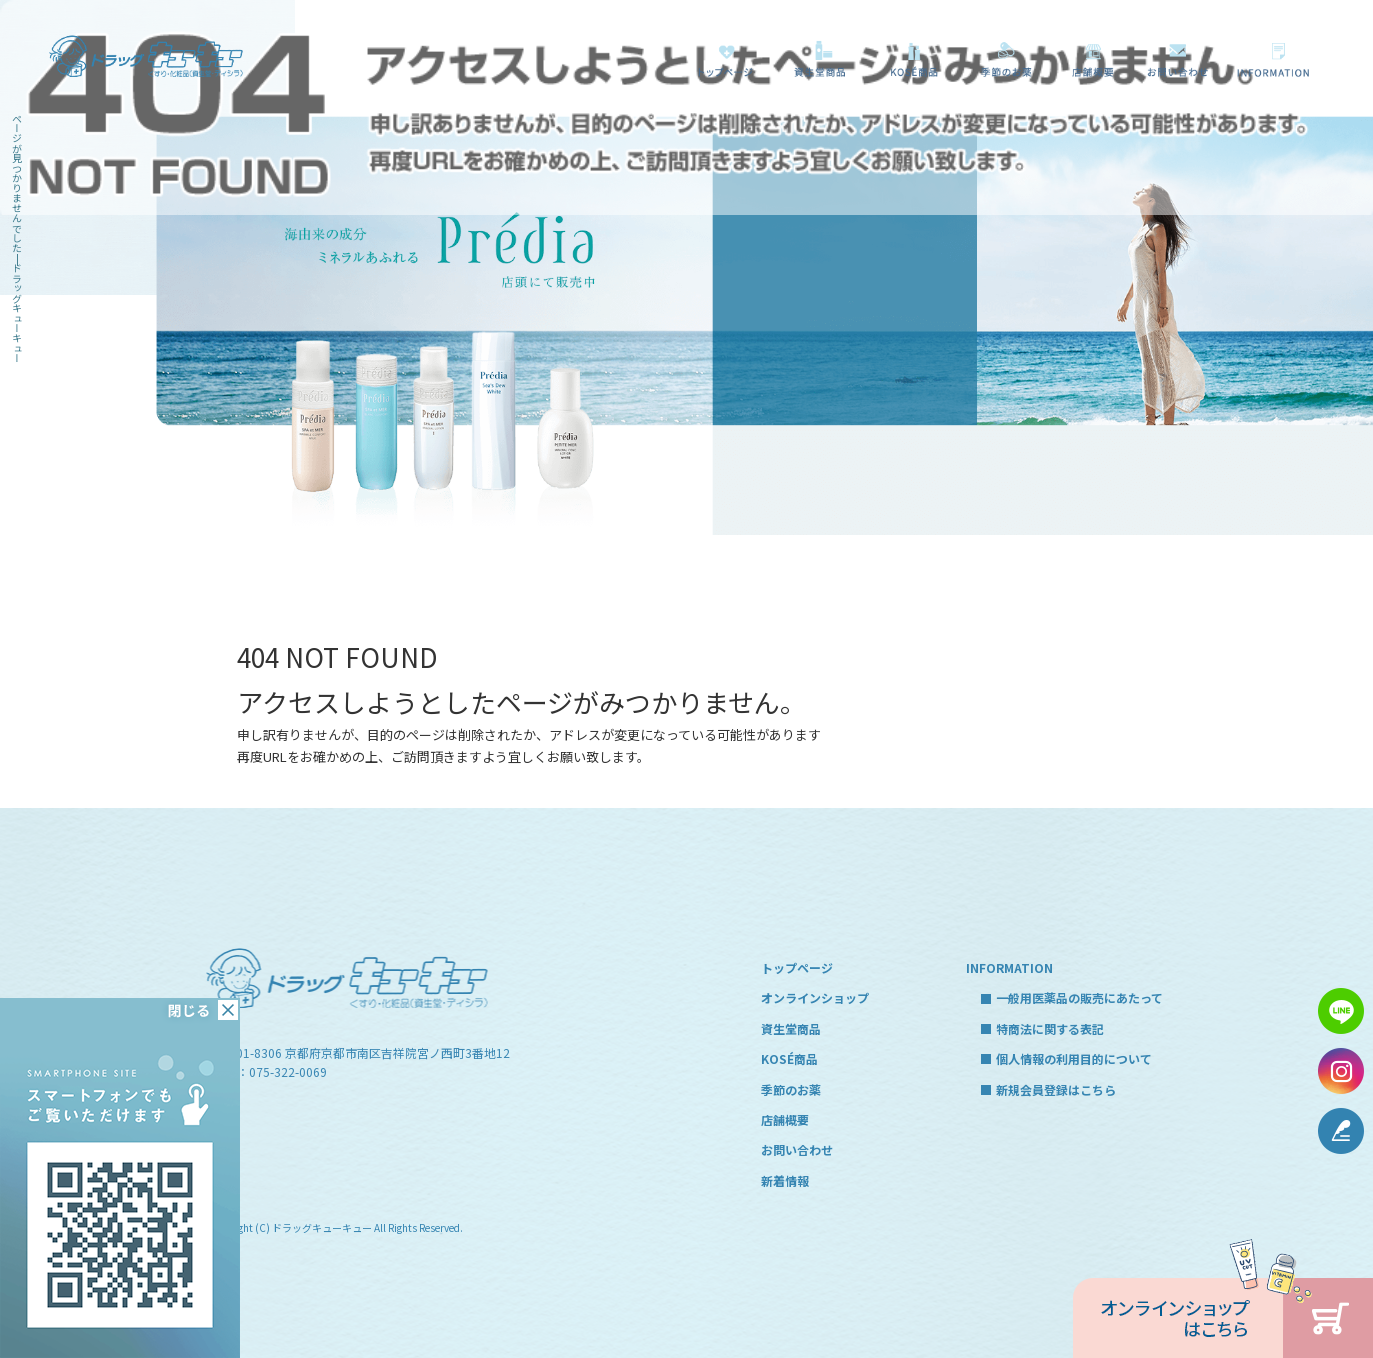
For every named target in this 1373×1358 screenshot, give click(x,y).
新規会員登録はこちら (1056, 1089)
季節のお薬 (1005, 58)
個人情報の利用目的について (1074, 1058)
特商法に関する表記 (1050, 1028)
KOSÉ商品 (909, 58)
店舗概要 (1091, 58)
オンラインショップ (815, 997)
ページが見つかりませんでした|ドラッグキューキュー (17, 238)
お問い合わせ (1177, 58)
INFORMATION (1009, 967)
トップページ (724, 58)
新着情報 (785, 1180)
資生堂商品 (813, 58)
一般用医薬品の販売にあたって (1277, 58)
